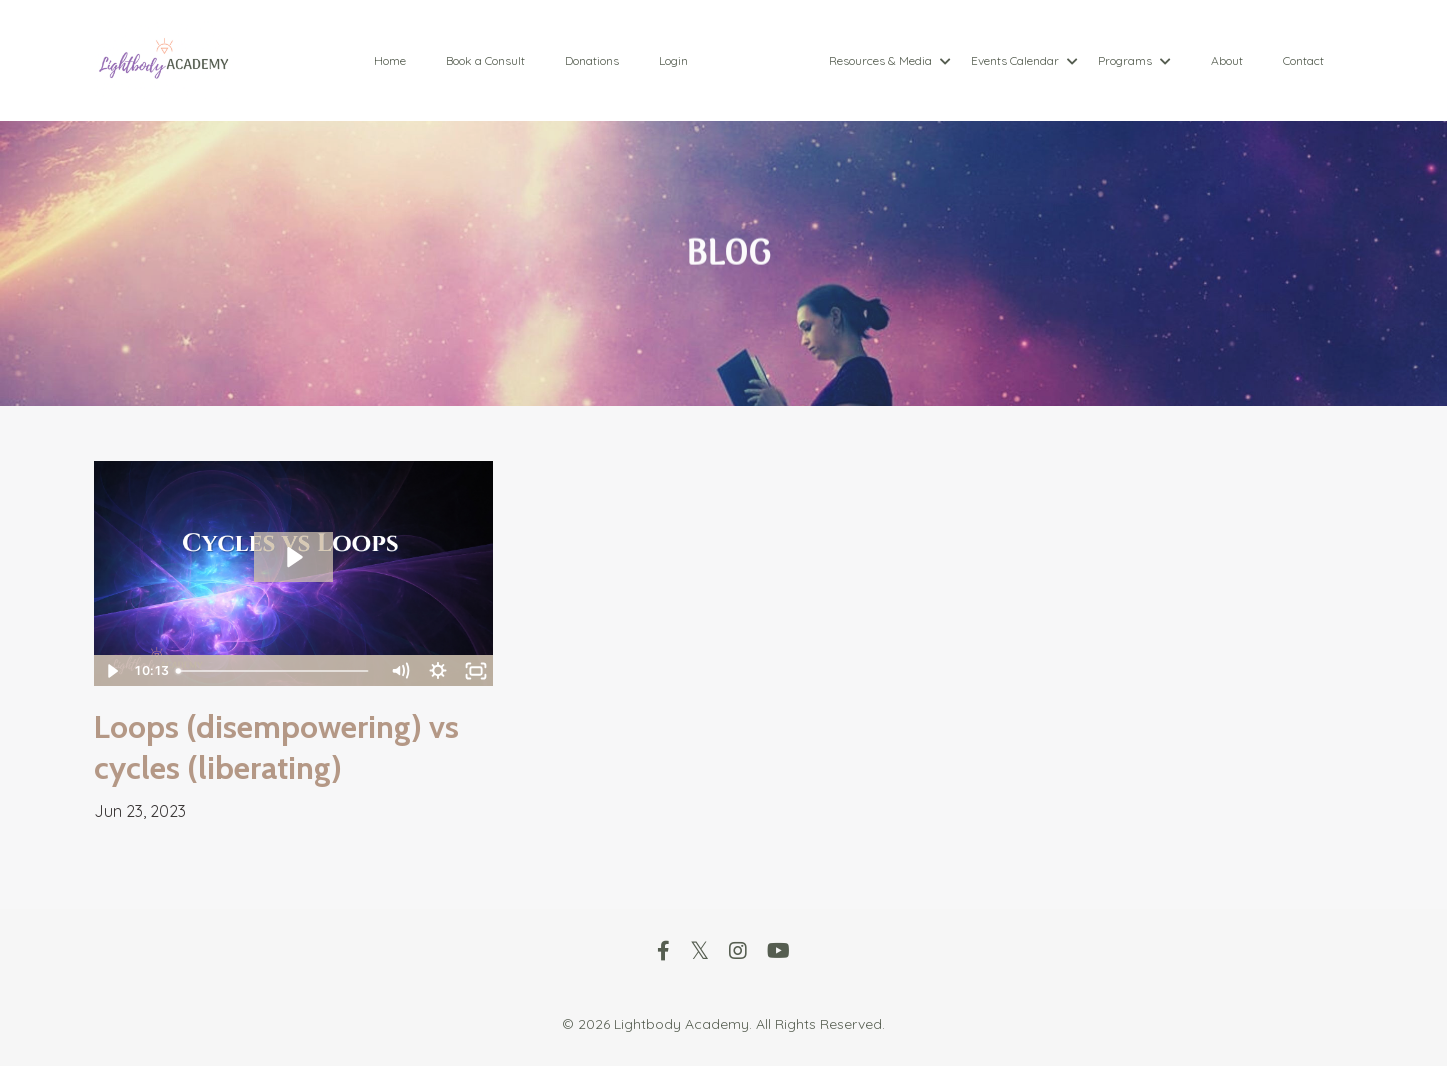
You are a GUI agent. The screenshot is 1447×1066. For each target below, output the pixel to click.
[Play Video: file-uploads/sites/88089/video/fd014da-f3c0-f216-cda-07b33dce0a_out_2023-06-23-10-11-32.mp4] (293, 557)
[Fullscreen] (475, 671)
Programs (1134, 60)
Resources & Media (890, 60)
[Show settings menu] (437, 671)
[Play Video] (112, 671)
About (1227, 60)
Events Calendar (1024, 60)
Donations (592, 60)
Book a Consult (485, 60)
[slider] (274, 671)
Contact (1303, 60)
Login (673, 60)
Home (390, 60)
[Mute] (399, 671)
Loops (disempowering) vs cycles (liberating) (276, 747)
